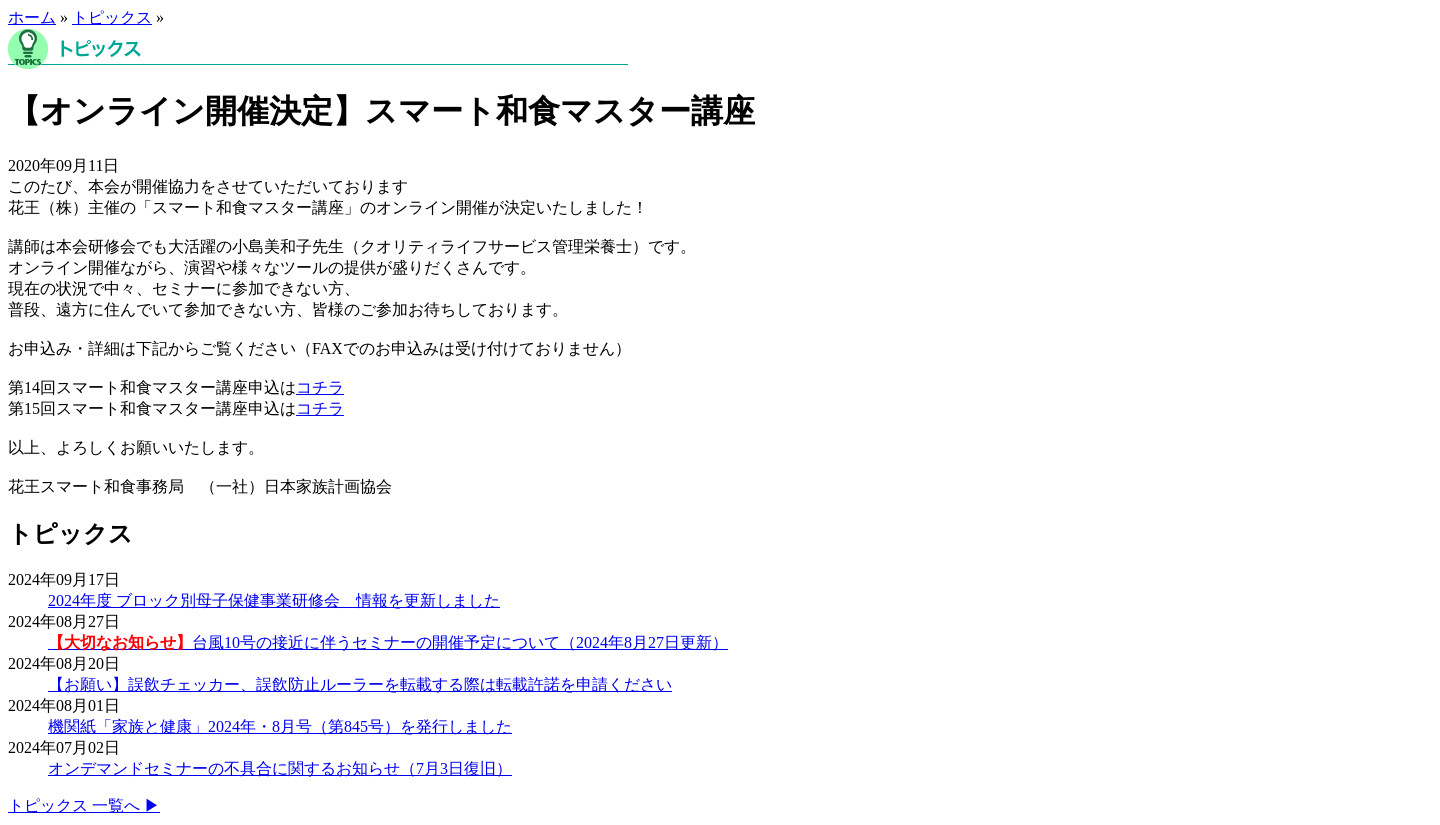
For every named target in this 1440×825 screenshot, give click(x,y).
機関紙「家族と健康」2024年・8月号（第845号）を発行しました (280, 726)
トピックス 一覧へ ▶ (84, 805)
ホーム (32, 17)
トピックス (112, 17)
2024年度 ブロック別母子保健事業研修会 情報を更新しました (274, 600)
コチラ (320, 387)
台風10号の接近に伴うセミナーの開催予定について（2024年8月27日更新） (388, 642)
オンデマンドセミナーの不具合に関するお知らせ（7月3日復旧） (280, 768)
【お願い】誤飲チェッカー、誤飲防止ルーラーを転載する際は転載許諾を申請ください (360, 684)
